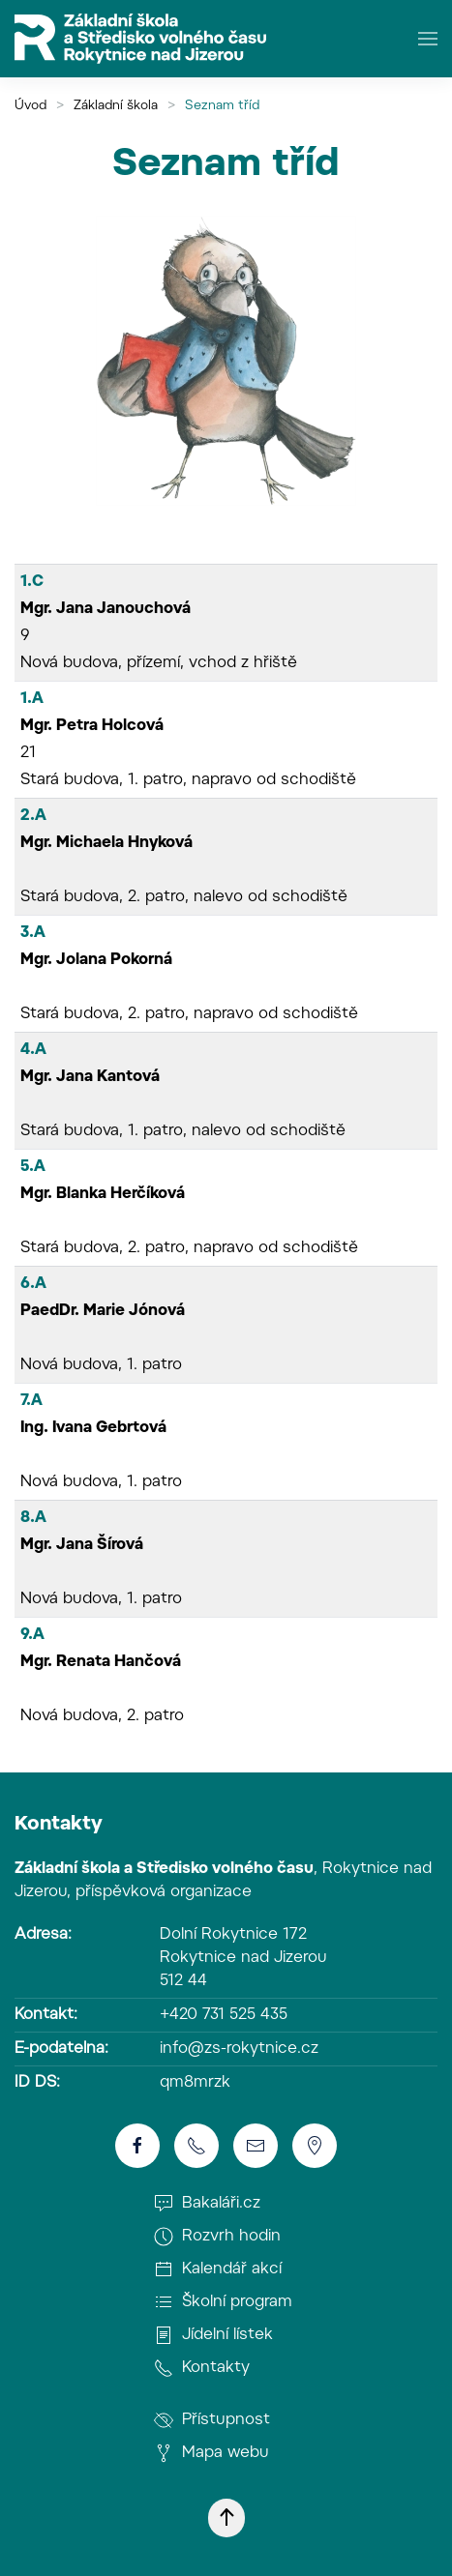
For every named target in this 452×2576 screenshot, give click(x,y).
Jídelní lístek (213, 2335)
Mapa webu (211, 2453)
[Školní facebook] (137, 2145)
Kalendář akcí (218, 2269)
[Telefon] (196, 2145)
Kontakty (59, 1824)
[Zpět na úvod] (140, 38)
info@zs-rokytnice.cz (239, 2049)
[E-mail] (255, 2145)
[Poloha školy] (314, 2145)
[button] (427, 38)
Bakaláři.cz (207, 2203)
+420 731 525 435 (223, 2015)
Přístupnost (212, 2420)
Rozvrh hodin (217, 2236)
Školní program (223, 2302)
